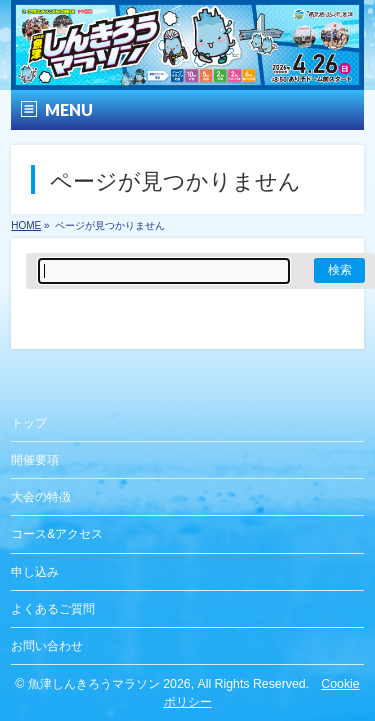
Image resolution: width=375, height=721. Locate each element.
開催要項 (35, 460)
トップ (29, 423)
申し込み (35, 572)
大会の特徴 (41, 497)
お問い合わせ (47, 646)
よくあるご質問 (53, 609)
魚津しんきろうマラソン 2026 (109, 684)
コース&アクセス (57, 534)
